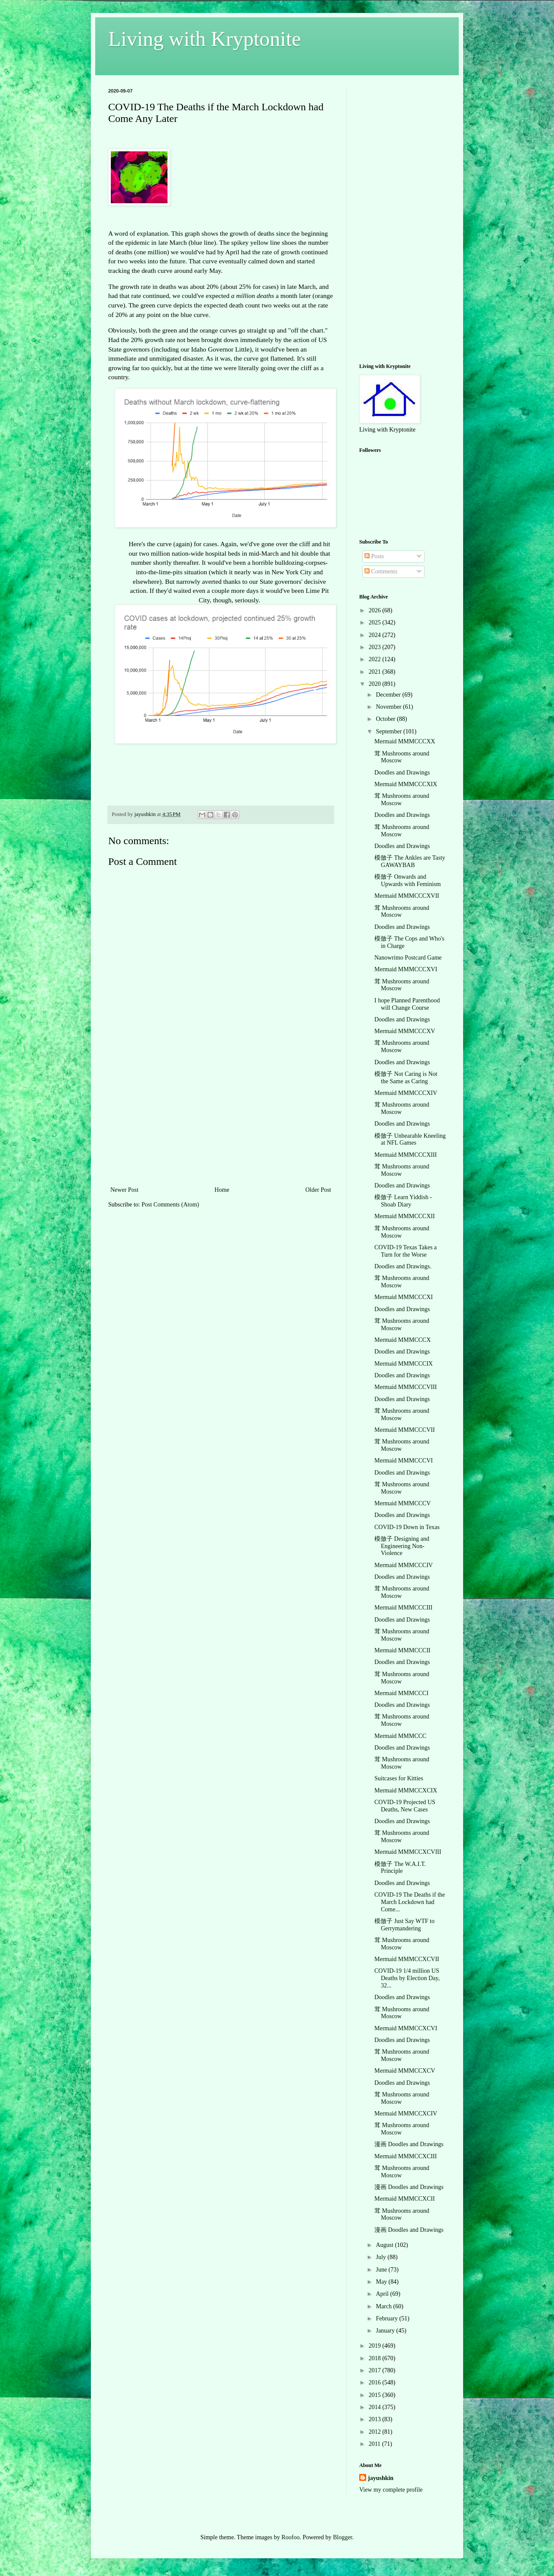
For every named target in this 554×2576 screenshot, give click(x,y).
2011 (375, 2444)
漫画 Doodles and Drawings (409, 2144)
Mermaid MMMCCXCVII (406, 1959)
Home (222, 1190)
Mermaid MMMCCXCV (404, 2070)
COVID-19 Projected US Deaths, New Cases (404, 1806)
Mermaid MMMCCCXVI (405, 969)
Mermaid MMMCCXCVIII (407, 1852)
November (389, 707)
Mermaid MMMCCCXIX (405, 784)
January (386, 2330)
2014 (376, 2407)
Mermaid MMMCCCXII (404, 1216)
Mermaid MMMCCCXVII (406, 896)
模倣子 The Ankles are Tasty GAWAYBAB (409, 861)
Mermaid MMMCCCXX (404, 741)
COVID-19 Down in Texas (407, 1527)
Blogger (342, 2537)
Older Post (319, 1190)
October (386, 719)
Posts (374, 556)
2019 (376, 2345)
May (382, 2281)
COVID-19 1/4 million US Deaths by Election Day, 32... (407, 1978)
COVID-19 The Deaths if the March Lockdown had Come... (409, 1902)
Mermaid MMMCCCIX (403, 1363)
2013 (376, 2419)
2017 (376, 2370)
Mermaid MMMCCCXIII (405, 1155)
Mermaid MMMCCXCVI (405, 2028)
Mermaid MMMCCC (400, 1736)
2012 (376, 2432)
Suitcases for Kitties (398, 1778)
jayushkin (380, 2478)
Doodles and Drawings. (403, 1266)
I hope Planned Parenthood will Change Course (407, 1004)
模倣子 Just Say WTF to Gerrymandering (404, 1925)
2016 (376, 2382)
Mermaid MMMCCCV (402, 1503)
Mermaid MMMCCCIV (403, 1565)
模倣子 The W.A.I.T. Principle (400, 1868)
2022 (376, 659)
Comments (380, 571)
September (389, 731)
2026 (376, 610)
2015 (376, 2395)
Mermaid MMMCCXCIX (405, 1790)
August (385, 2245)
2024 (376, 635)
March (384, 2306)
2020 (376, 684)
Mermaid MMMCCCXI (403, 1297)
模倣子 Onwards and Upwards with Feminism (407, 880)
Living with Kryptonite (204, 38)
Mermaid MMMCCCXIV (405, 1093)
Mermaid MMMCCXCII (404, 2198)
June (382, 2269)
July (381, 2257)
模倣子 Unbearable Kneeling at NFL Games (410, 1139)
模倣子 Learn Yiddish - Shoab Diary (403, 1201)
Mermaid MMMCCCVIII (405, 1387)
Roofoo (290, 2537)
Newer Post (124, 1190)
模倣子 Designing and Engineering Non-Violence (401, 1546)
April (383, 2294)
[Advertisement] (221, 1120)
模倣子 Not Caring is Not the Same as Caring (405, 1078)
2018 (376, 2358)
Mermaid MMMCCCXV (404, 1031)
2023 (376, 647)
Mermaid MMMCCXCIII (405, 2156)
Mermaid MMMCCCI (401, 1693)
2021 (376, 672)
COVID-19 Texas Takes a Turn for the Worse (405, 1251)
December (389, 694)
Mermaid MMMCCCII (402, 1650)
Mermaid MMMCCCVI (403, 1460)
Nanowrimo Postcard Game (408, 957)
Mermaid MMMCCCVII (404, 1430)
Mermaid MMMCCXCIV (405, 2113)
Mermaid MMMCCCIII (403, 1607)
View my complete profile (391, 2489)
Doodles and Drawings (402, 772)
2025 (376, 622)
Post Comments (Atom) (170, 1204)
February (387, 2318)
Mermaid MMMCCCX (402, 1340)
